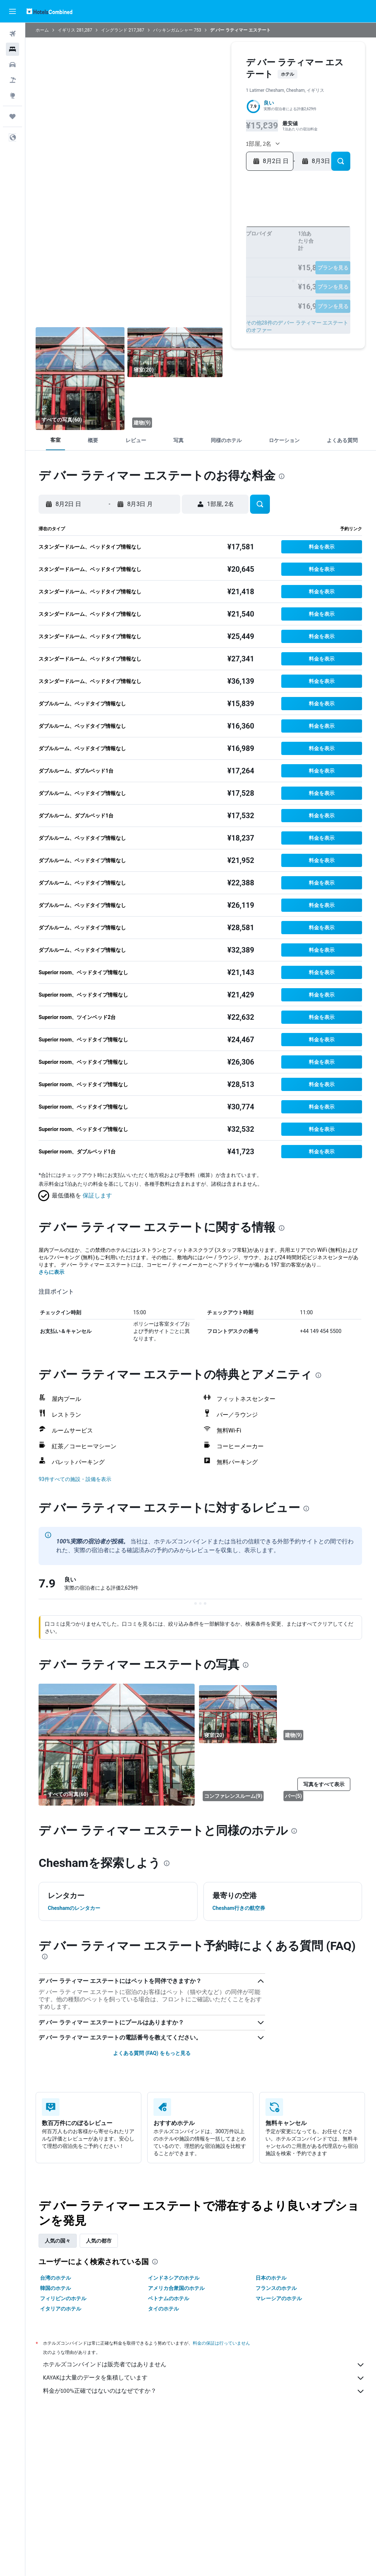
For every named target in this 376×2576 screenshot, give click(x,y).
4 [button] (180, 232)
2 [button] (156, 232)
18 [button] (180, 256)
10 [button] (168, 244)
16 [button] (157, 256)
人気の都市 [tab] (99, 2241)
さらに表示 (52, 1272)
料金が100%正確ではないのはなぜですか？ (204, 2391)
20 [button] (203, 256)
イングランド (115, 30)
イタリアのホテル (61, 2309)
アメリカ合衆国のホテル (176, 2288)
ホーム (43, 30)
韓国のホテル (56, 2288)
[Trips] (12, 116)
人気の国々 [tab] (58, 2241)
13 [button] (204, 244)
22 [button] (227, 256)
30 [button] (156, 279)
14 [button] (215, 244)
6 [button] (203, 232)
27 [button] (204, 268)
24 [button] (168, 268)
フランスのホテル (276, 2288)
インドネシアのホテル (174, 2278)
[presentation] (282, 476)
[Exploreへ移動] (12, 95)
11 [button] (180, 244)
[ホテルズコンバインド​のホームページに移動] (49, 11)
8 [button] (227, 232)
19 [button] (192, 256)
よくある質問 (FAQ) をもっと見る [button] (152, 2053)
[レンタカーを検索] (12, 64)
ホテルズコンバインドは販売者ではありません (204, 2364)
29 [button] (227, 268)
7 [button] (215, 232)
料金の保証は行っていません (222, 2343)
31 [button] (168, 279)
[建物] (175, 405)
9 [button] (156, 244)
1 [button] (227, 221)
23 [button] (156, 268)
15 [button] (227, 244)
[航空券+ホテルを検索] (12, 80)
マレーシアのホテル (279, 2298)
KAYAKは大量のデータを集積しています (204, 2378)
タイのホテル (163, 2309)
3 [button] (168, 232)
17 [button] (168, 256)
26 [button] (191, 268)
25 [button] (180, 268)
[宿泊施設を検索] (12, 49)
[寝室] (80, 378)
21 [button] (215, 256)
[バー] (319, 1775)
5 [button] (192, 232)
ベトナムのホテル (168, 2298)
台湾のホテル (56, 2278)
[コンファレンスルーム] (238, 1775)
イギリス (67, 30)
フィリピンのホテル (64, 2298)
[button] (12, 11)
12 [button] (192, 244)
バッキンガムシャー (174, 30)
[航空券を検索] (12, 33)
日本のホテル (271, 2278)
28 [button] (215, 268)
